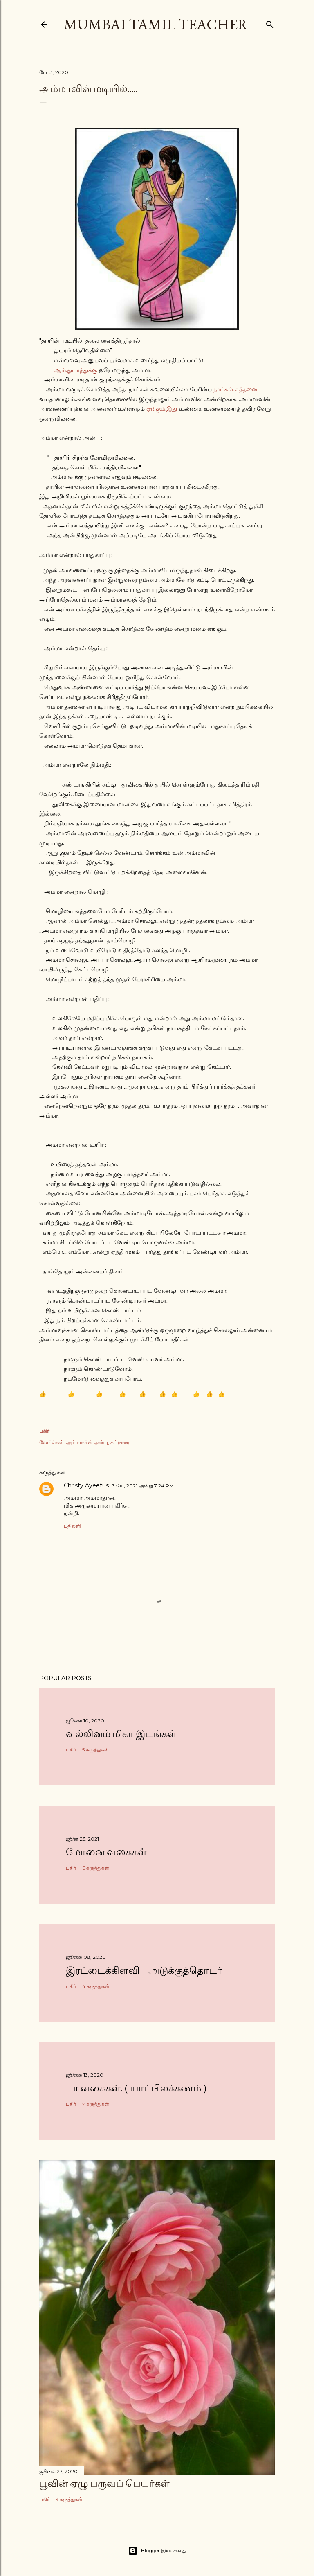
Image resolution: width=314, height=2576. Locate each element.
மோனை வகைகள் (106, 1852)
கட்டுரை (119, 1442)
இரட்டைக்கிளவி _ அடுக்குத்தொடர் (144, 1970)
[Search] (270, 23)
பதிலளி (72, 1526)
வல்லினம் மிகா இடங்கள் (121, 1733)
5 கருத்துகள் (95, 1750)
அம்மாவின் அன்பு (87, 1442)
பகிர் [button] (44, 1431)
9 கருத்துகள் (69, 2499)
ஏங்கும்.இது (161, 408)
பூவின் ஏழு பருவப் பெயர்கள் (104, 2483)
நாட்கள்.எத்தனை (235, 389)
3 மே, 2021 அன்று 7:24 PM (143, 1486)
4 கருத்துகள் (96, 1986)
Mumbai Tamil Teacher (156, 24)
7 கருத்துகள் (95, 2104)
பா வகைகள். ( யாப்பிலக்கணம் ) (136, 2088)
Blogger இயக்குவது (157, 2551)
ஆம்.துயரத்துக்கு (75, 370)
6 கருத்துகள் (95, 1868)
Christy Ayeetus (86, 1485)
